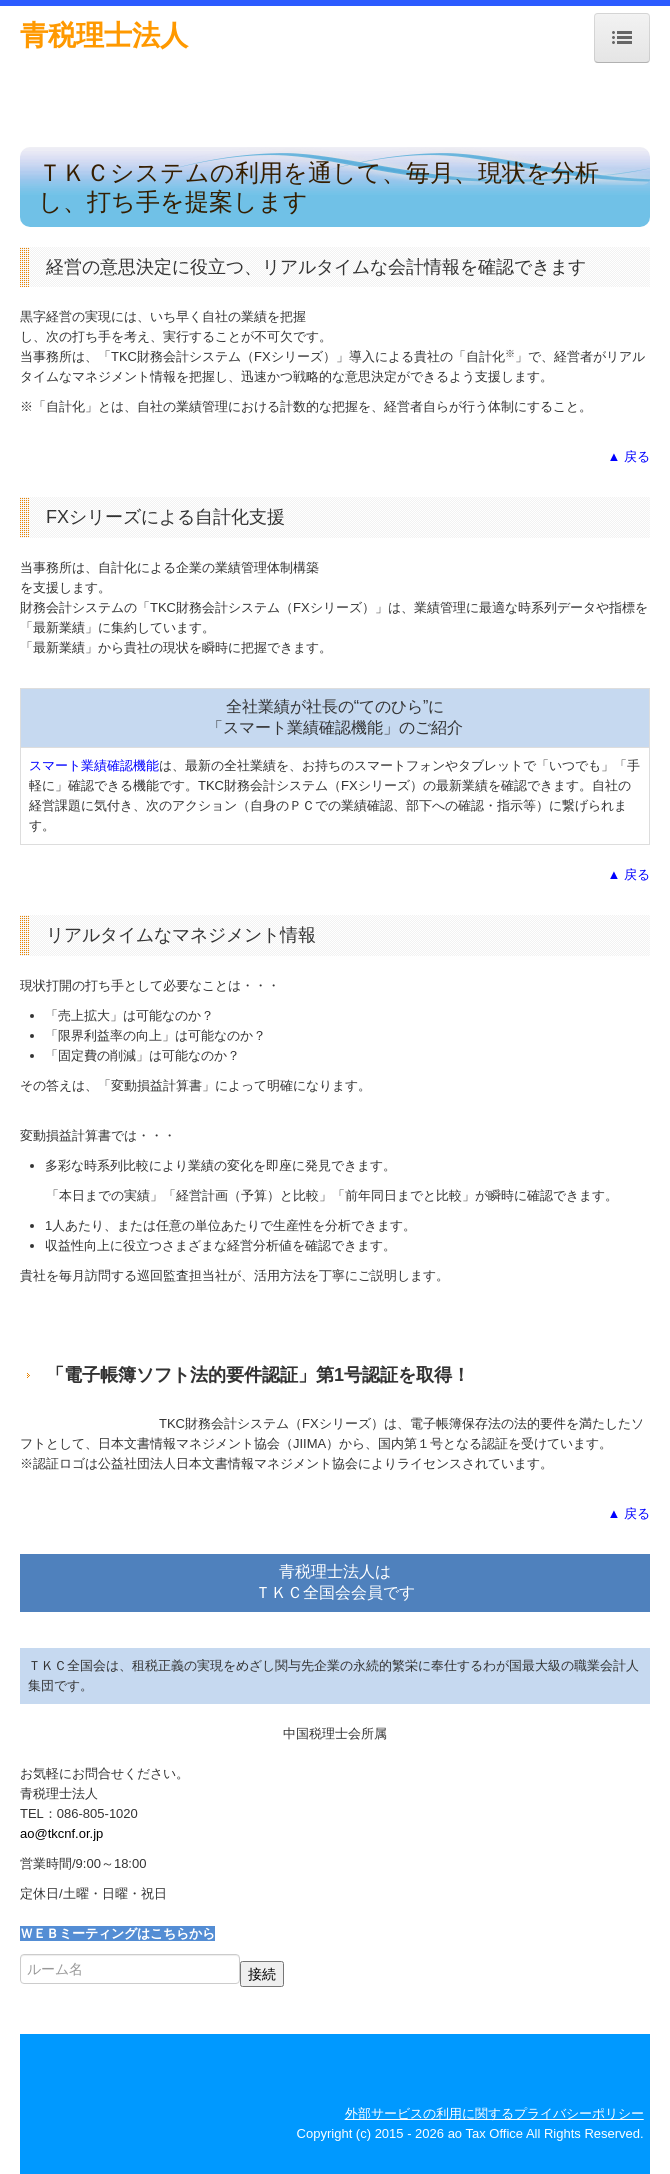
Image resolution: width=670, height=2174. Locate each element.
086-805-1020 (97, 1813)
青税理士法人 (104, 35)
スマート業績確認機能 (94, 765)
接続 (262, 1974)
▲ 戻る (629, 456)
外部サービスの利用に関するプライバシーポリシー (494, 2113)
